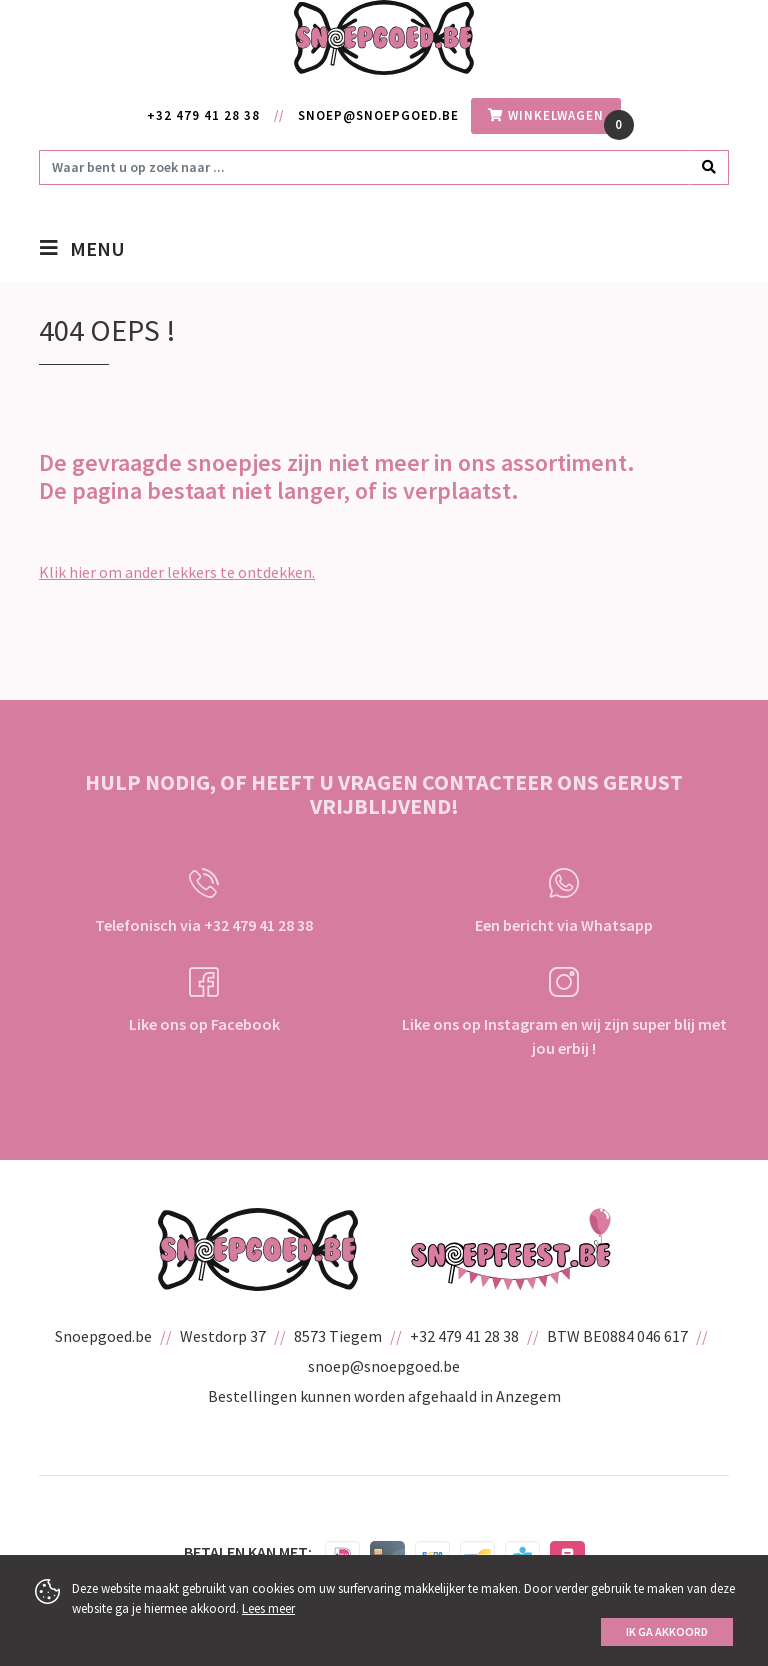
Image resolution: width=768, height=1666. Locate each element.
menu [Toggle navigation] (97, 251)
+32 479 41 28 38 (203, 115)
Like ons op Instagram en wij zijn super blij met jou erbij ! (564, 1012)
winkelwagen (546, 115)
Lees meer (268, 1608)
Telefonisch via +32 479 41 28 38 (204, 901)
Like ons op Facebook (204, 1000)
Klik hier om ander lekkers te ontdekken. (177, 572)
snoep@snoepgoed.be (378, 115)
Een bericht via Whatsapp (564, 901)
